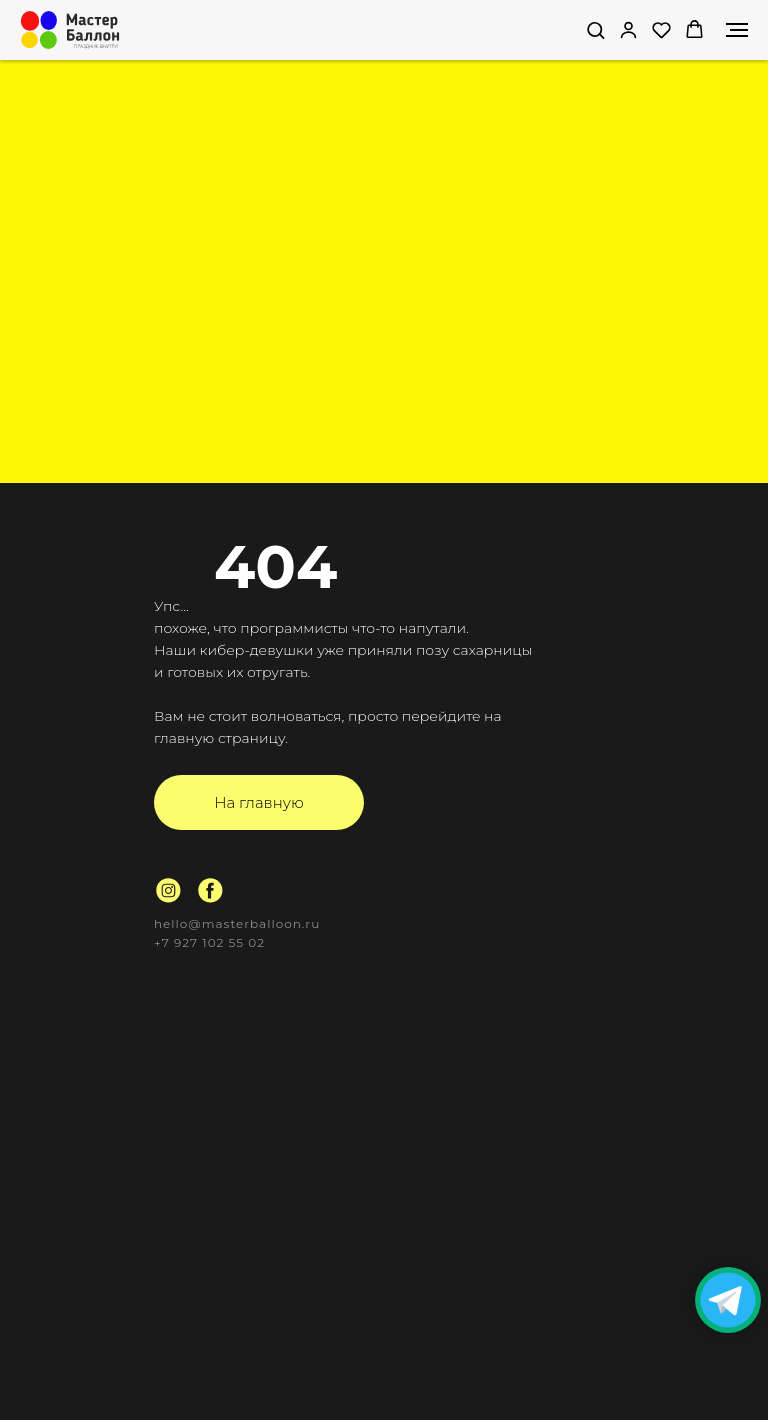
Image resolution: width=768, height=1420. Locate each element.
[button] (595, 29)
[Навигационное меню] (737, 30)
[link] (628, 29)
